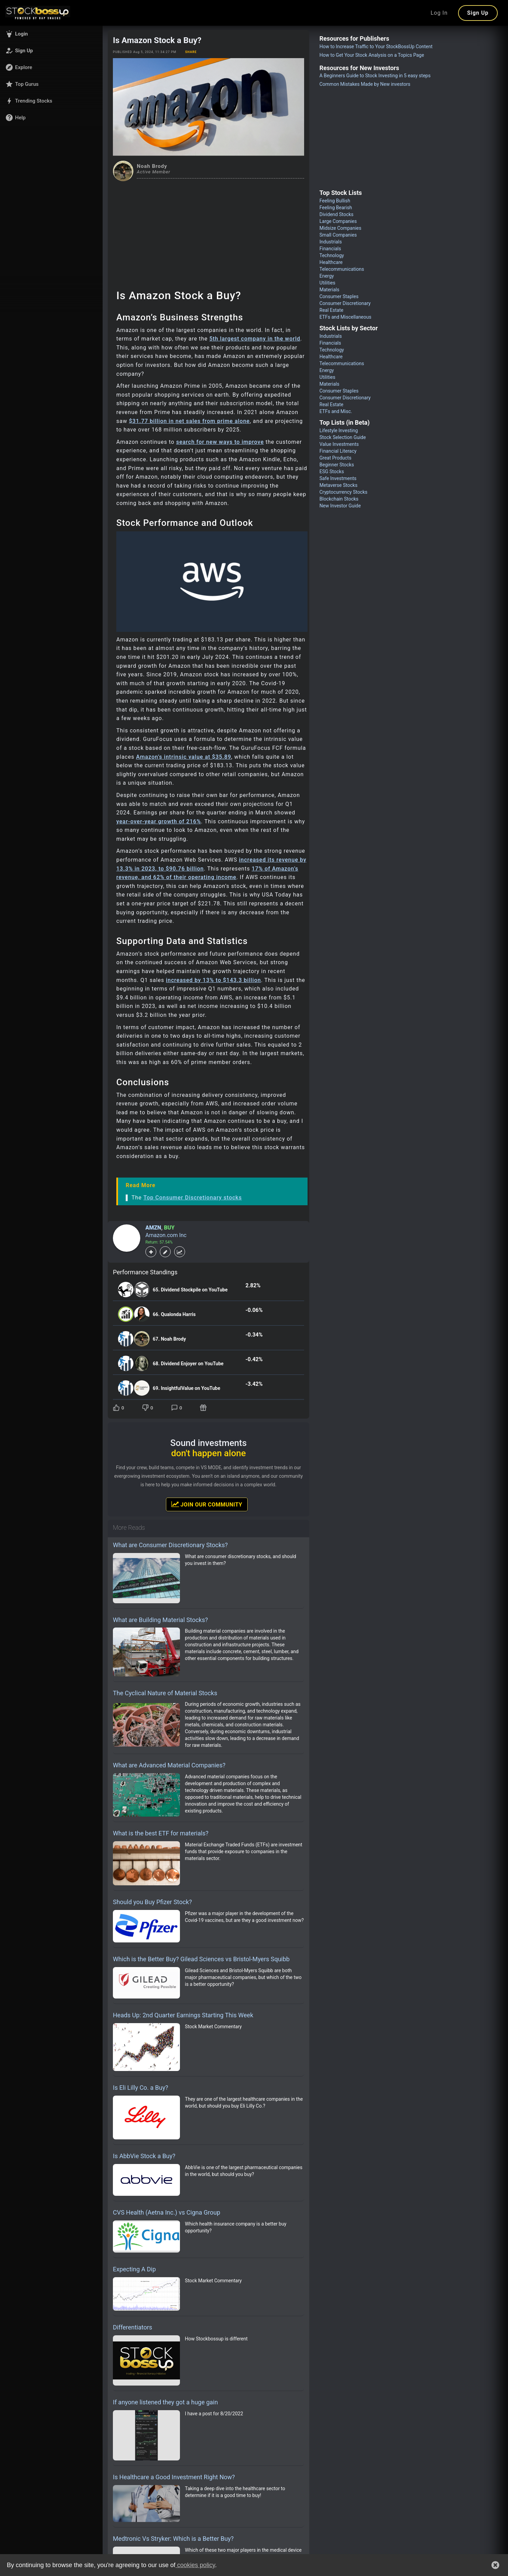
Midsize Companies (341, 228)
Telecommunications (342, 269)
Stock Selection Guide (343, 437)
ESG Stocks (332, 471)
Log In (439, 13)
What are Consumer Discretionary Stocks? (170, 1545)
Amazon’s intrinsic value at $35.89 (183, 757)
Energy (327, 276)
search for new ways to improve (220, 442)
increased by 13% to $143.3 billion (213, 980)
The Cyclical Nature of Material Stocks (165, 1693)
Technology (332, 255)
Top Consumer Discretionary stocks (192, 1197)
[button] (51, 34)
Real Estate (331, 310)
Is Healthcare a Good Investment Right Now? (174, 2477)
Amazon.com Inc (165, 1235)
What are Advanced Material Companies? (169, 1765)
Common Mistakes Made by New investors (365, 84)
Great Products (335, 458)
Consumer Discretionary (345, 303)
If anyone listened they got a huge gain (165, 2402)
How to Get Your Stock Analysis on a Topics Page (372, 55)
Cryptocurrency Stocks (343, 492)
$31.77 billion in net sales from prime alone (189, 421)
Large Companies (338, 221)
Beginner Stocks (337, 464)
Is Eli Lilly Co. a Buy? (140, 2087)
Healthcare (331, 262)
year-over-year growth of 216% (158, 821)
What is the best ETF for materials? (160, 1833)
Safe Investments (338, 478)
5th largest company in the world (254, 338)
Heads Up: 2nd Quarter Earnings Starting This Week (183, 2015)
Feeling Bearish (336, 207)
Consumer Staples (339, 296)
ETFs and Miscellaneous (346, 317)
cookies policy (195, 2565)
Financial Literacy (338, 451)
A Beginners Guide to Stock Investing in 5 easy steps (375, 75)
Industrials (331, 241)
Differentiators (132, 2327)
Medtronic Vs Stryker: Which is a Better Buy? (173, 2538)
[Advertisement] (208, 232)
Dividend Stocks (337, 214)
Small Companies (338, 235)
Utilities (328, 283)
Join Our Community (206, 1504)
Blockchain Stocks (339, 499)
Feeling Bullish (335, 200)
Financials (330, 248)
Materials (329, 289)
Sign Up (478, 13)
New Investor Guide (340, 505)
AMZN (153, 1227)
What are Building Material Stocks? (160, 1619)
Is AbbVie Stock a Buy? (144, 2156)
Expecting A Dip (134, 2269)
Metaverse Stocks (338, 485)
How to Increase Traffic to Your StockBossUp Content (376, 46)
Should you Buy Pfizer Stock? (152, 1902)
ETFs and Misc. (336, 411)
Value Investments (339, 444)
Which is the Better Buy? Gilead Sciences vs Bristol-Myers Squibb (201, 1959)
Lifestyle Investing (339, 430)
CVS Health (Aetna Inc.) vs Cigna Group (166, 2212)
